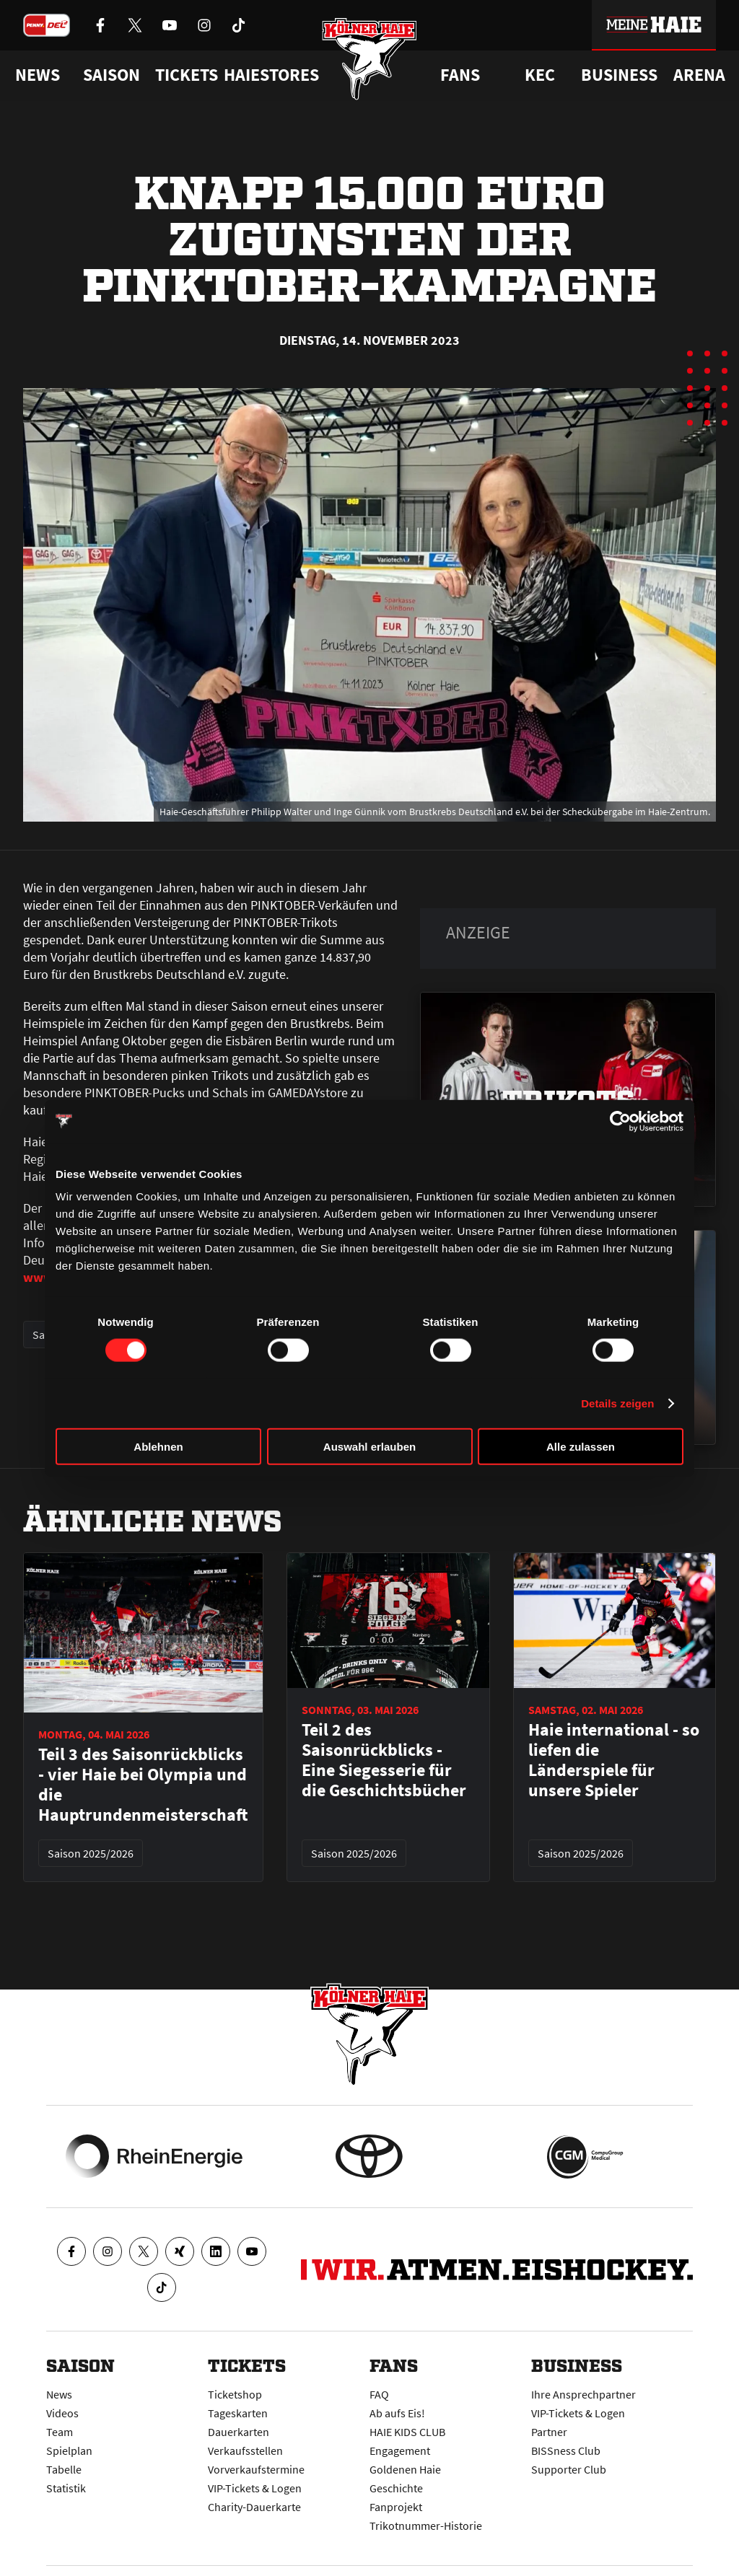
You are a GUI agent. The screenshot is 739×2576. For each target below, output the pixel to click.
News (59, 2394)
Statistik (66, 2488)
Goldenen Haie (405, 2469)
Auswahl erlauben (369, 1447)
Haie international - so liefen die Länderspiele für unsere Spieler (613, 1760)
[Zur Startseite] (370, 59)
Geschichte (396, 2488)
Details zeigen (617, 1403)
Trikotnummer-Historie (426, 2525)
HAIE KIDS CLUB (407, 2432)
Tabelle (64, 2469)
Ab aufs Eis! (397, 2413)
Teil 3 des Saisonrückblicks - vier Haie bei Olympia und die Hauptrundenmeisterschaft (143, 1784)
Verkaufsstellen (245, 2450)
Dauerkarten (238, 2432)
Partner (549, 2432)
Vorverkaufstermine (256, 2469)
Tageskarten (238, 2413)
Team (59, 2432)
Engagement (400, 2450)
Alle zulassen (580, 1447)
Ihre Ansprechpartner (583, 2394)
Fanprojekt (396, 2507)
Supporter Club (568, 2469)
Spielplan (69, 2450)
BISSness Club (565, 2450)
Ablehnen (158, 1447)
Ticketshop (235, 2394)
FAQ (379, 2394)
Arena (699, 75)
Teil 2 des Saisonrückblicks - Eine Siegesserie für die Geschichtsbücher (384, 1760)
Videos (62, 2413)
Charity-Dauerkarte (254, 2507)
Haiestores (271, 75)
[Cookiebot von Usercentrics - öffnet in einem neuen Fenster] (620, 1121)
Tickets (186, 75)
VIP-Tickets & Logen (255, 2488)
